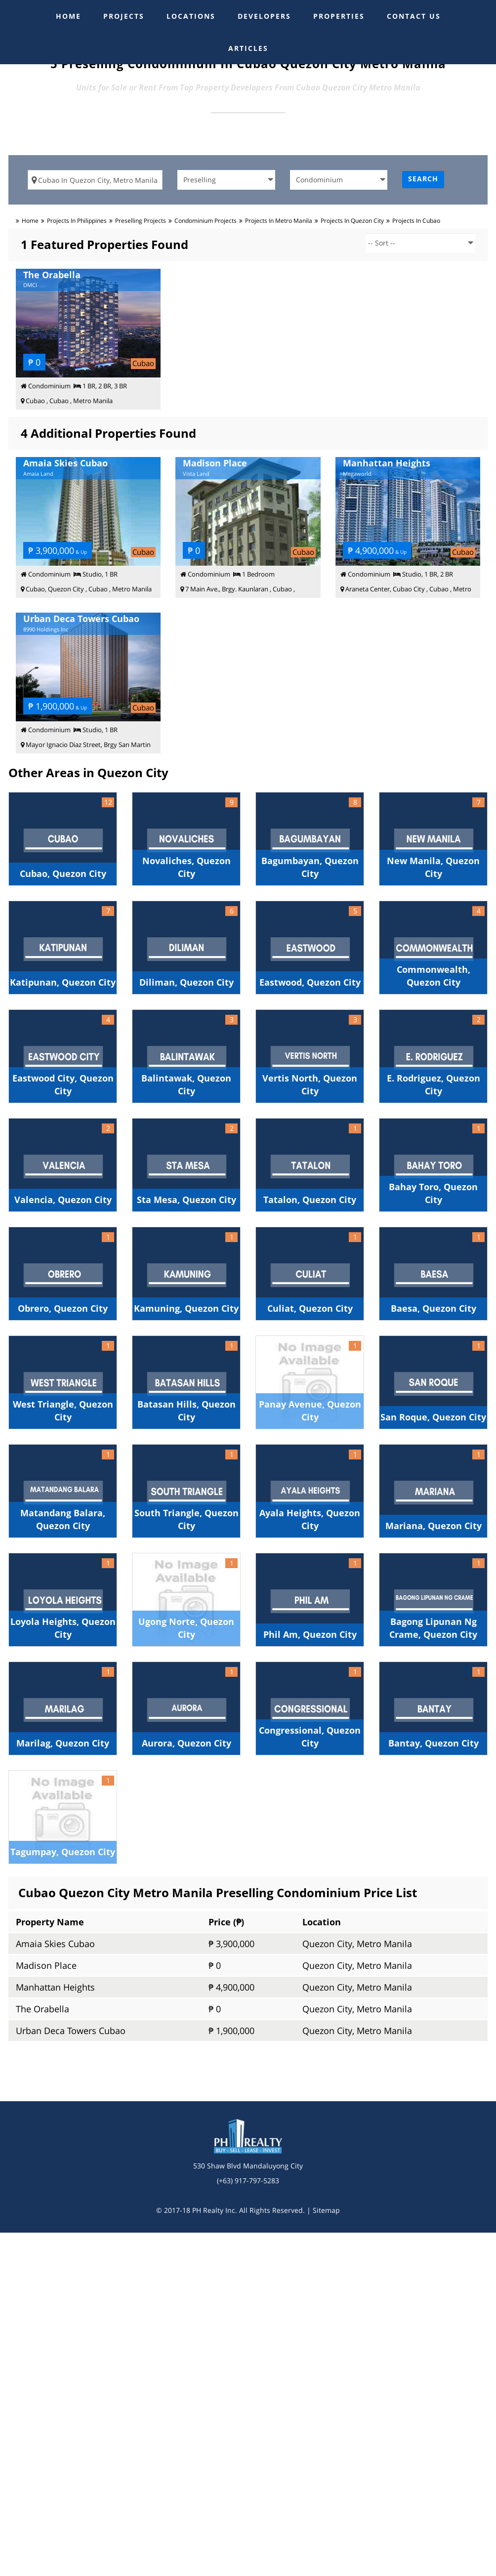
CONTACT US (414, 16)
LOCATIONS (190, 16)
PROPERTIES (339, 16)
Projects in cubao (416, 220)
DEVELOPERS (264, 16)
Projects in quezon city (352, 220)
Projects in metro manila (278, 220)
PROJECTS (123, 16)
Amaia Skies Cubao (55, 1944)
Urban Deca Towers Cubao (70, 2030)
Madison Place (46, 1965)
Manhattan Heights (55, 1987)
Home (30, 220)
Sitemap (326, 2210)
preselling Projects (140, 220)
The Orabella (42, 2009)
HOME (68, 16)
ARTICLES (248, 48)
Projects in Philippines (77, 220)
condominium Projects (205, 220)
